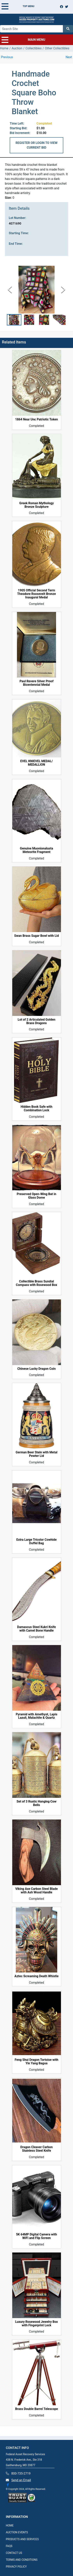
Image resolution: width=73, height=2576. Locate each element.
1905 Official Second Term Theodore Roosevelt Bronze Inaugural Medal (36, 594)
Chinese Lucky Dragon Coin (36, 1369)
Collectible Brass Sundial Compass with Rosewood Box (36, 1283)
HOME (10, 2525)
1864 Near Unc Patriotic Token (36, 419)
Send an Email (21, 2480)
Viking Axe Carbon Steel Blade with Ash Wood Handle (36, 1890)
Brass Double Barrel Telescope (36, 2409)
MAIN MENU (23, 39)
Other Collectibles (57, 48)
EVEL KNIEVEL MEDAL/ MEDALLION (36, 762)
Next (69, 57)
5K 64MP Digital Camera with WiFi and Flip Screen (36, 2236)
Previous (7, 57)
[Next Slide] (63, 290)
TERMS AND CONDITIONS (21, 2559)
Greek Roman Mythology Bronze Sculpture (36, 505)
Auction (17, 48)
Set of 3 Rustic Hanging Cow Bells (36, 1803)
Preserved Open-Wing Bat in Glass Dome (36, 1195)
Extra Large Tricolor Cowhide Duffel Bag (36, 1541)
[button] (14, 319)
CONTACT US (14, 2552)
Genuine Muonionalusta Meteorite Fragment (36, 850)
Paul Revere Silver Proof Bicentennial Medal (36, 683)
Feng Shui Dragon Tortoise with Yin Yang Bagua (36, 2061)
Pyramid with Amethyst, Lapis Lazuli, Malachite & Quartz (36, 1716)
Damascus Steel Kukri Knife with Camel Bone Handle (36, 1628)
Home (4, 48)
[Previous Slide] (10, 290)
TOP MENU (18, 6)
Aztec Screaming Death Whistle (36, 1976)
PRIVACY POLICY (16, 2566)
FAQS (9, 2546)
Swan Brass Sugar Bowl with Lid (36, 936)
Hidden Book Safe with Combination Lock (36, 1108)
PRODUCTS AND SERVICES (22, 2539)
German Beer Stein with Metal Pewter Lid (36, 1454)
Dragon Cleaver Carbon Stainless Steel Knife (36, 2148)
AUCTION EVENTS (17, 2532)
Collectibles (34, 48)
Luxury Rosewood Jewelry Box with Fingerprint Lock (36, 2323)
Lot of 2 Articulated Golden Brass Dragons (36, 1021)
